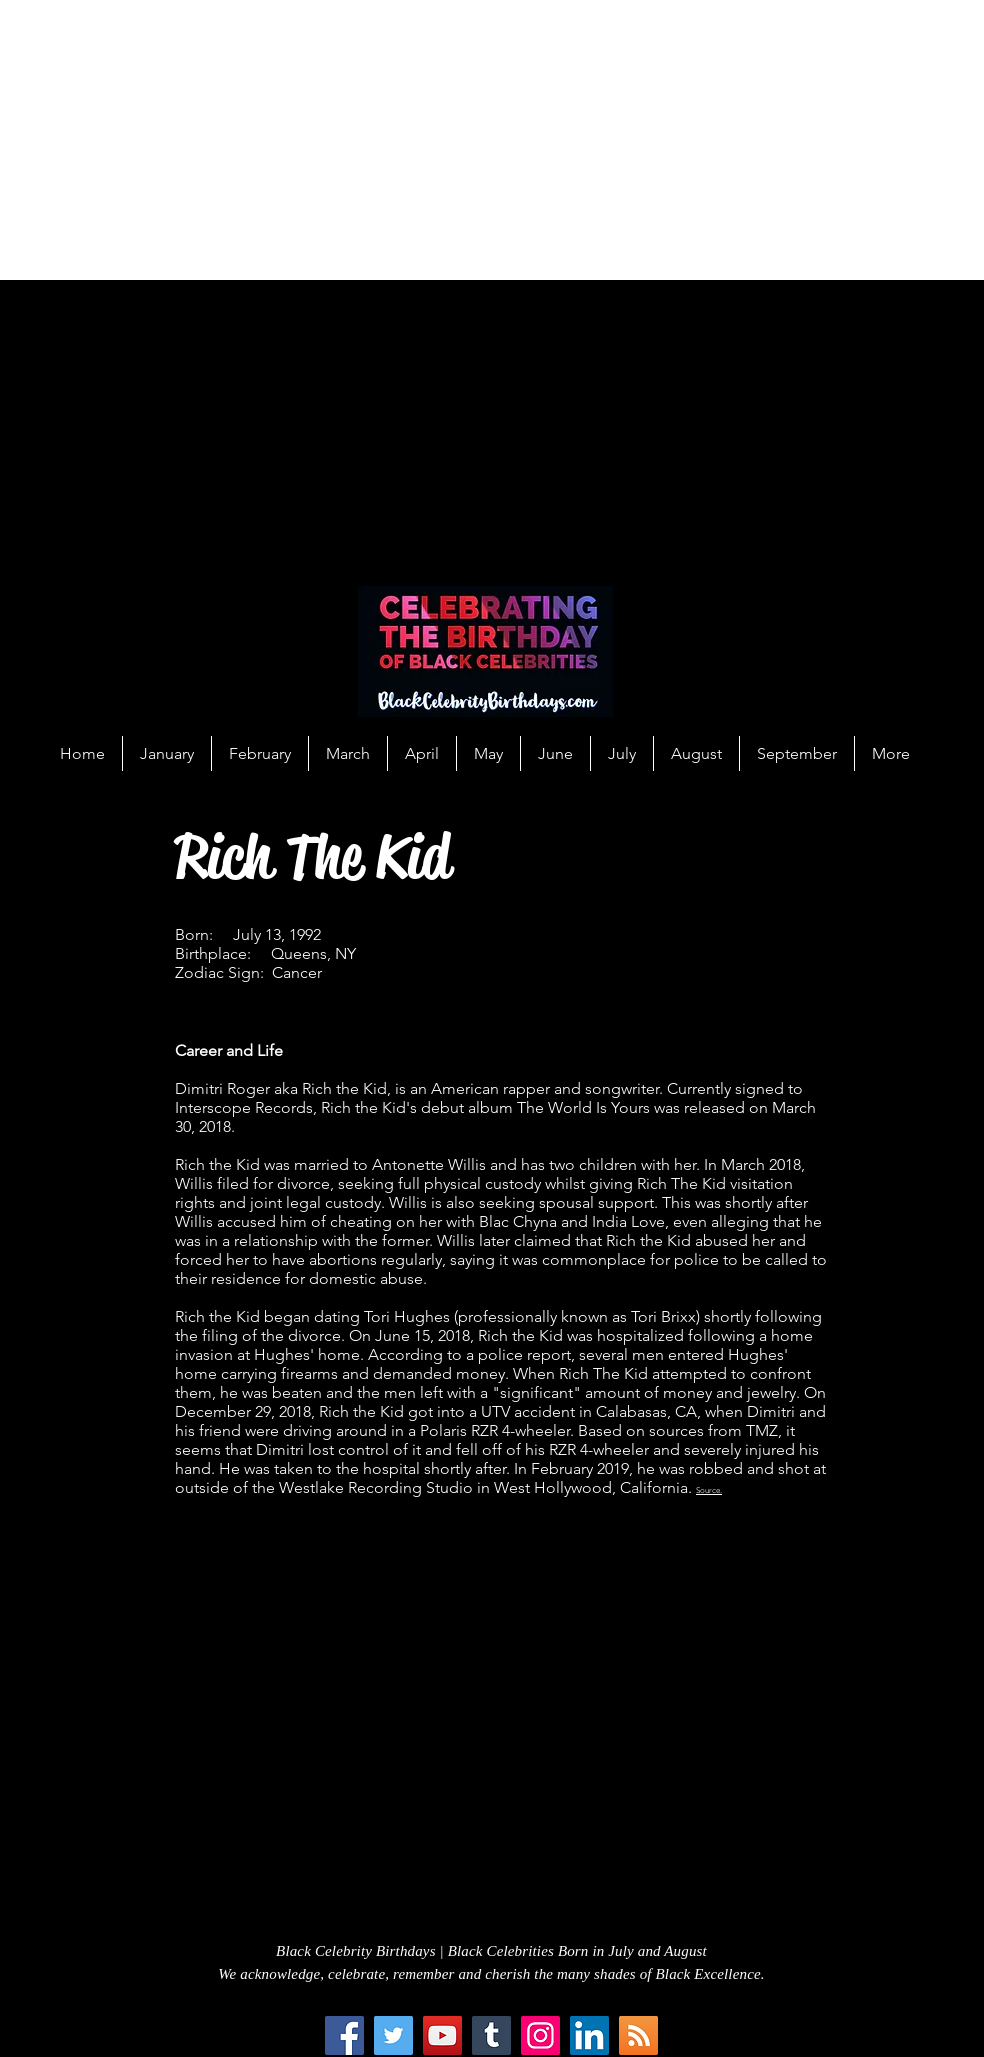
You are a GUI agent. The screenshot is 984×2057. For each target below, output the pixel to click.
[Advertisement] (492, 140)
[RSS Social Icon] (638, 2035)
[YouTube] (442, 2035)
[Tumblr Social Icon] (491, 2035)
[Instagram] (540, 2035)
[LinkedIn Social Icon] (589, 2035)
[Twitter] (393, 2035)
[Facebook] (344, 2035)
